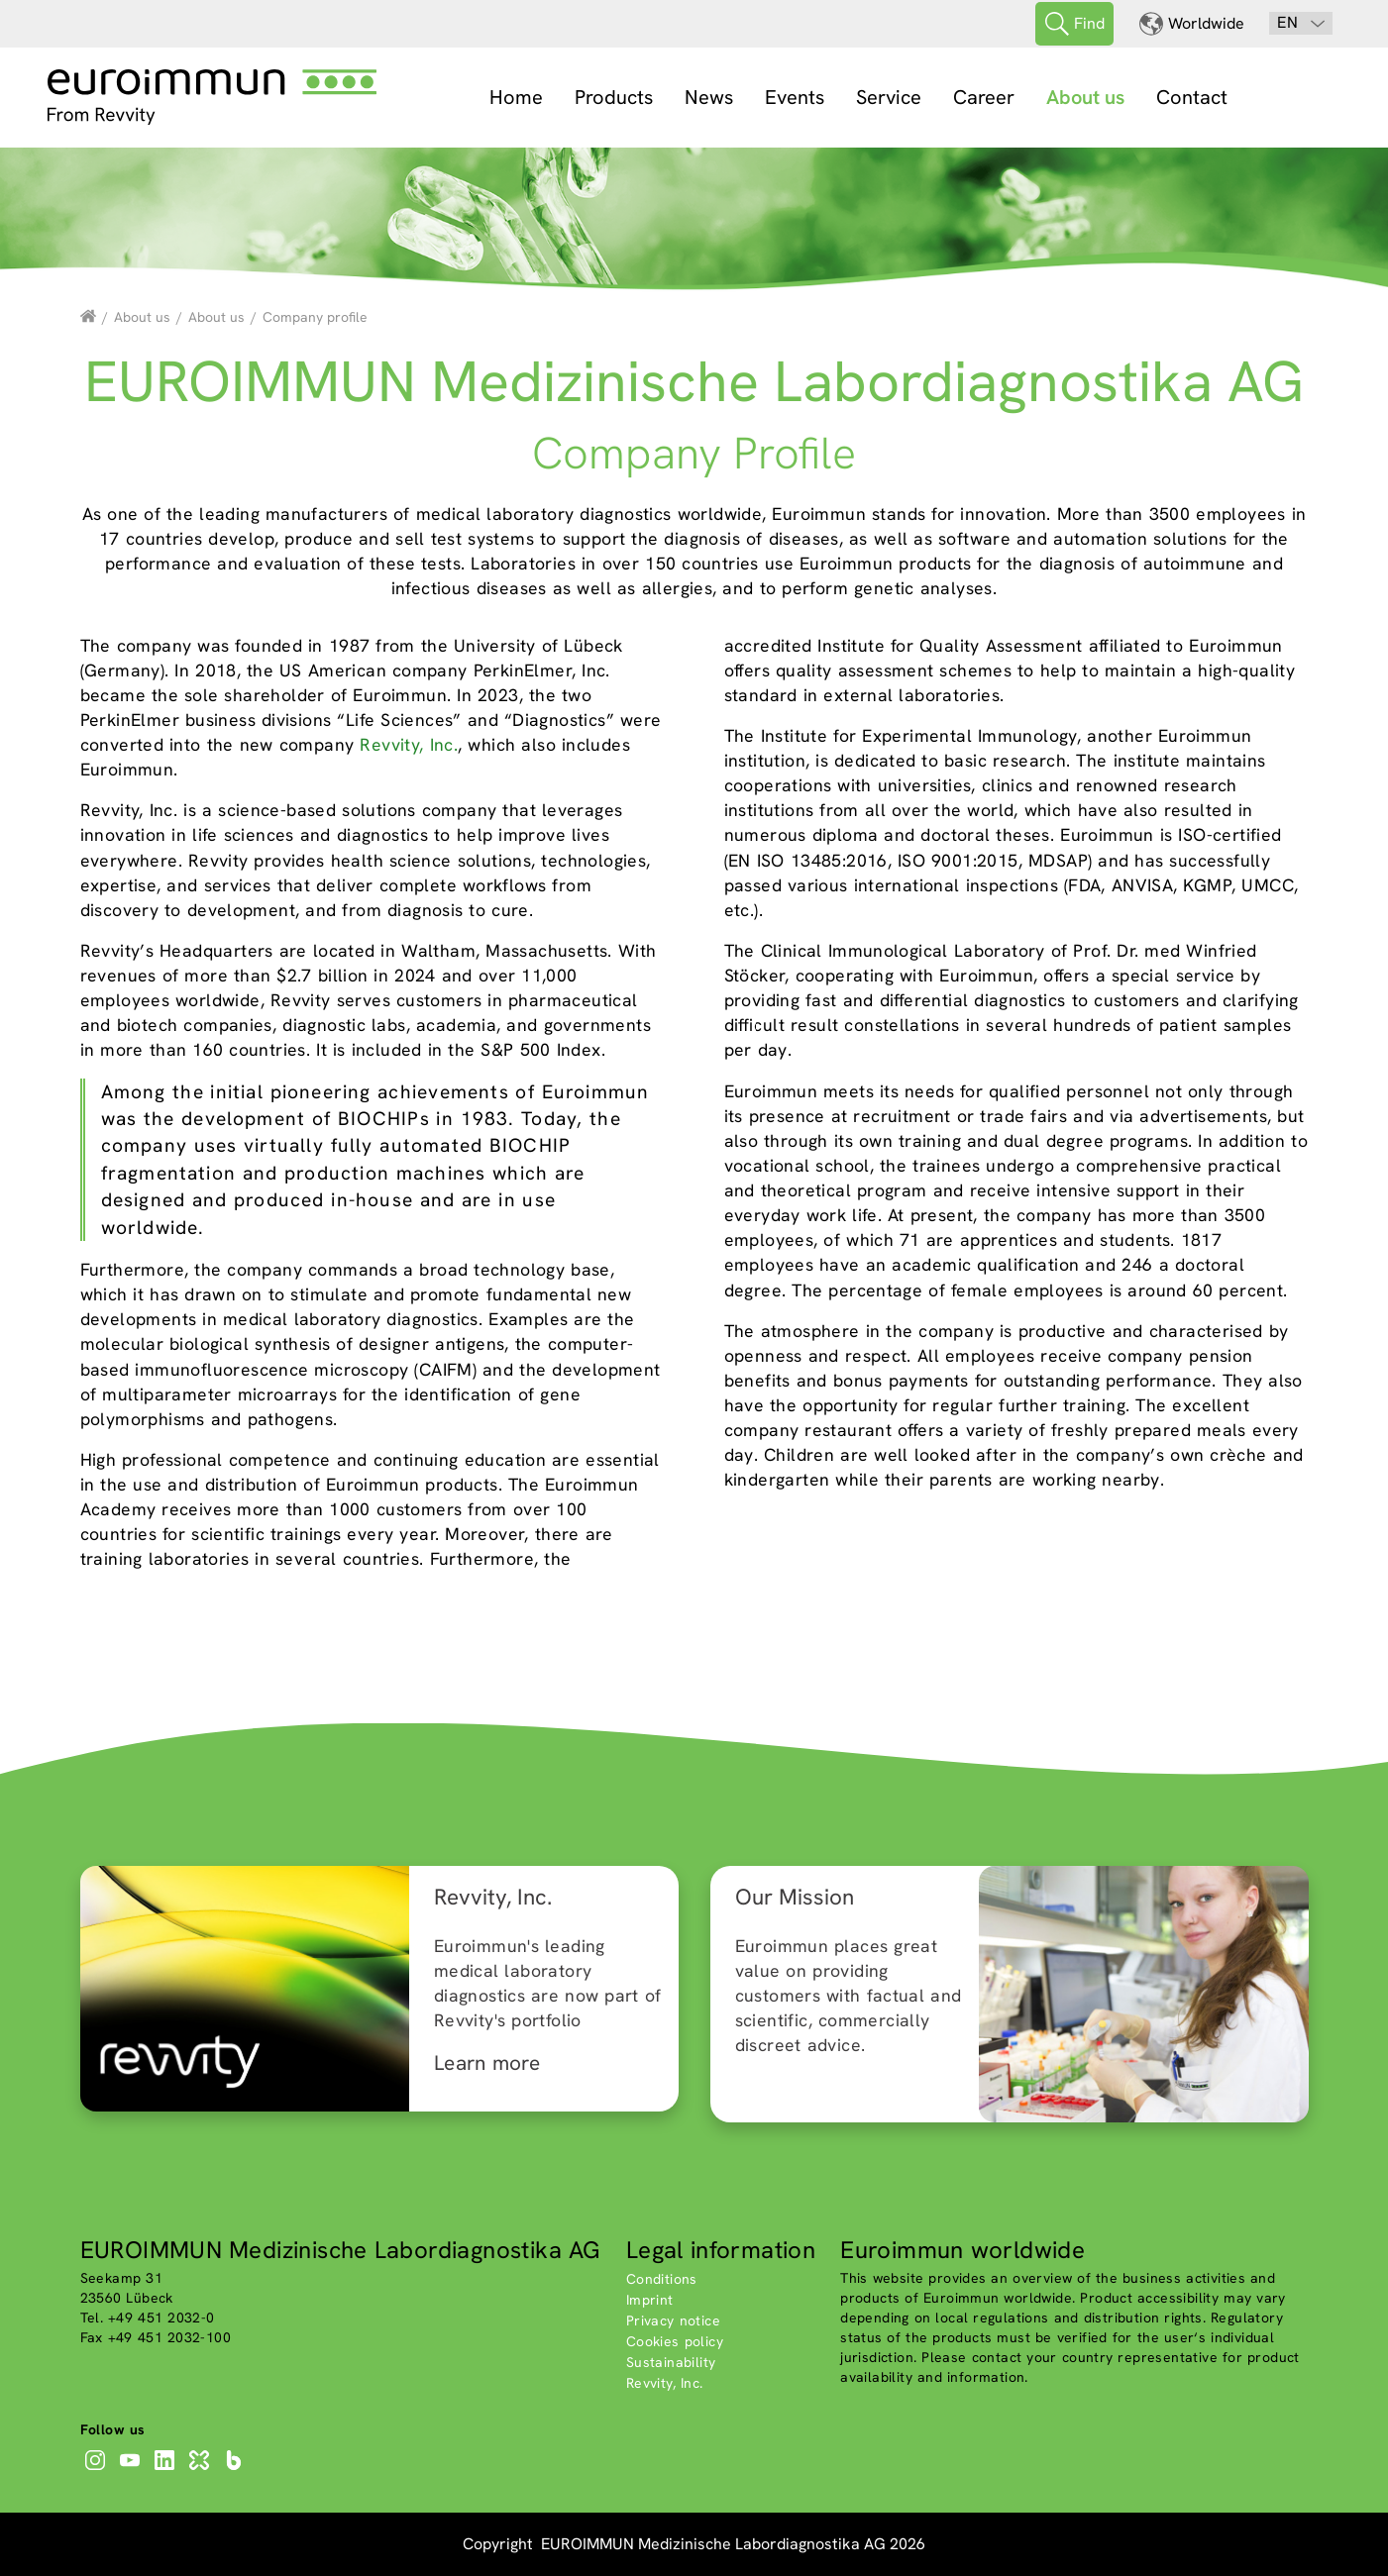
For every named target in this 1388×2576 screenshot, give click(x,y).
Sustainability (671, 2362)
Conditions (661, 2279)
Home (516, 97)
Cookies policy (674, 2341)
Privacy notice (673, 2320)
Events (794, 97)
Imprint (650, 2300)
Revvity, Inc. (409, 744)
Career (983, 97)
